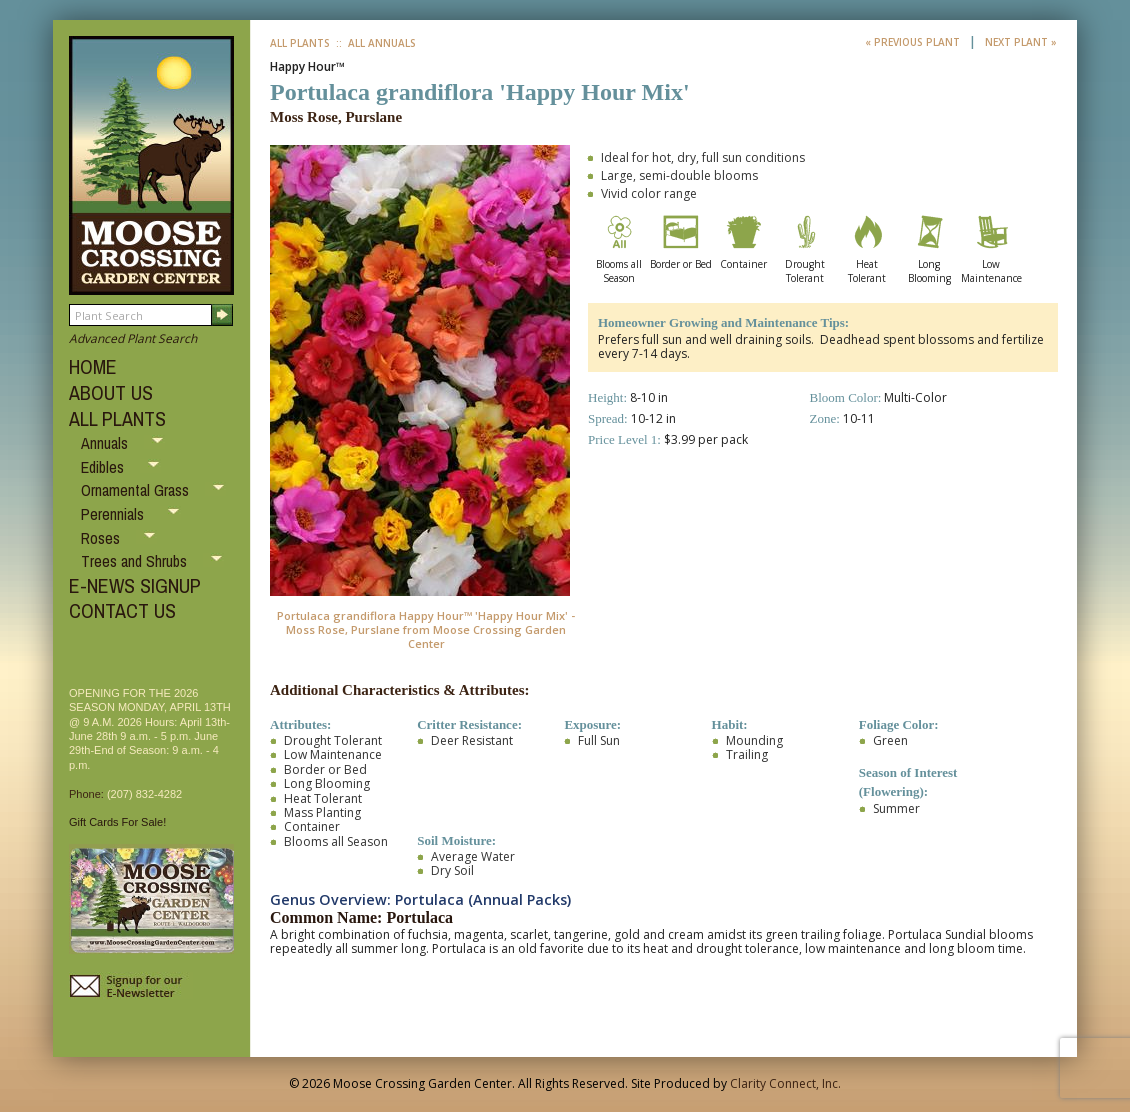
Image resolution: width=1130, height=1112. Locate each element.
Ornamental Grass (137, 490)
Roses (102, 538)
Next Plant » (1021, 42)
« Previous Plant (914, 42)
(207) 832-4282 (144, 794)
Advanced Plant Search (133, 338)
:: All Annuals (374, 43)
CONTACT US (122, 610)
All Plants (300, 43)
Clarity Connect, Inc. (785, 1083)
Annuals (106, 443)
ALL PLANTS (117, 418)
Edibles (104, 467)
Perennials (114, 514)
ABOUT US (111, 392)
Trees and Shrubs (136, 561)
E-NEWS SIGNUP (135, 585)
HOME (93, 366)
